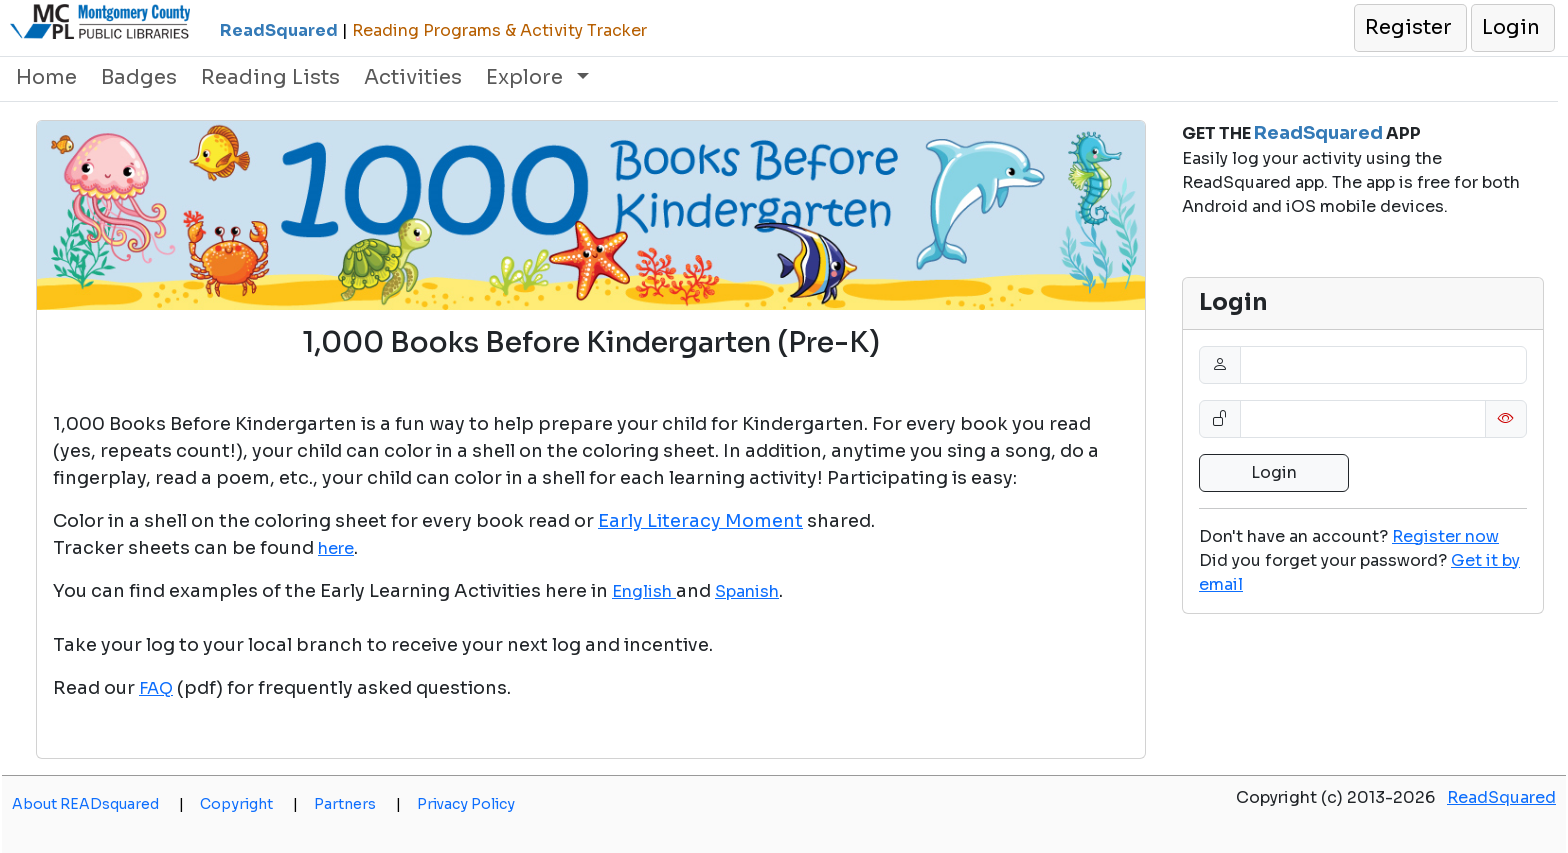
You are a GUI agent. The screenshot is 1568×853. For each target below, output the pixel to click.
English (644, 591)
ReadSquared (1501, 797)
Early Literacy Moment (700, 521)
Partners (357, 804)
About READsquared (98, 804)
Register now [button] (1445, 536)
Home (46, 77)
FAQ (156, 688)
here (336, 548)
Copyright (249, 804)
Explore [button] (527, 77)
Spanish (747, 591)
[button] (1409, 28)
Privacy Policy (466, 804)
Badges (139, 77)
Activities (413, 77)
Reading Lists (270, 77)
